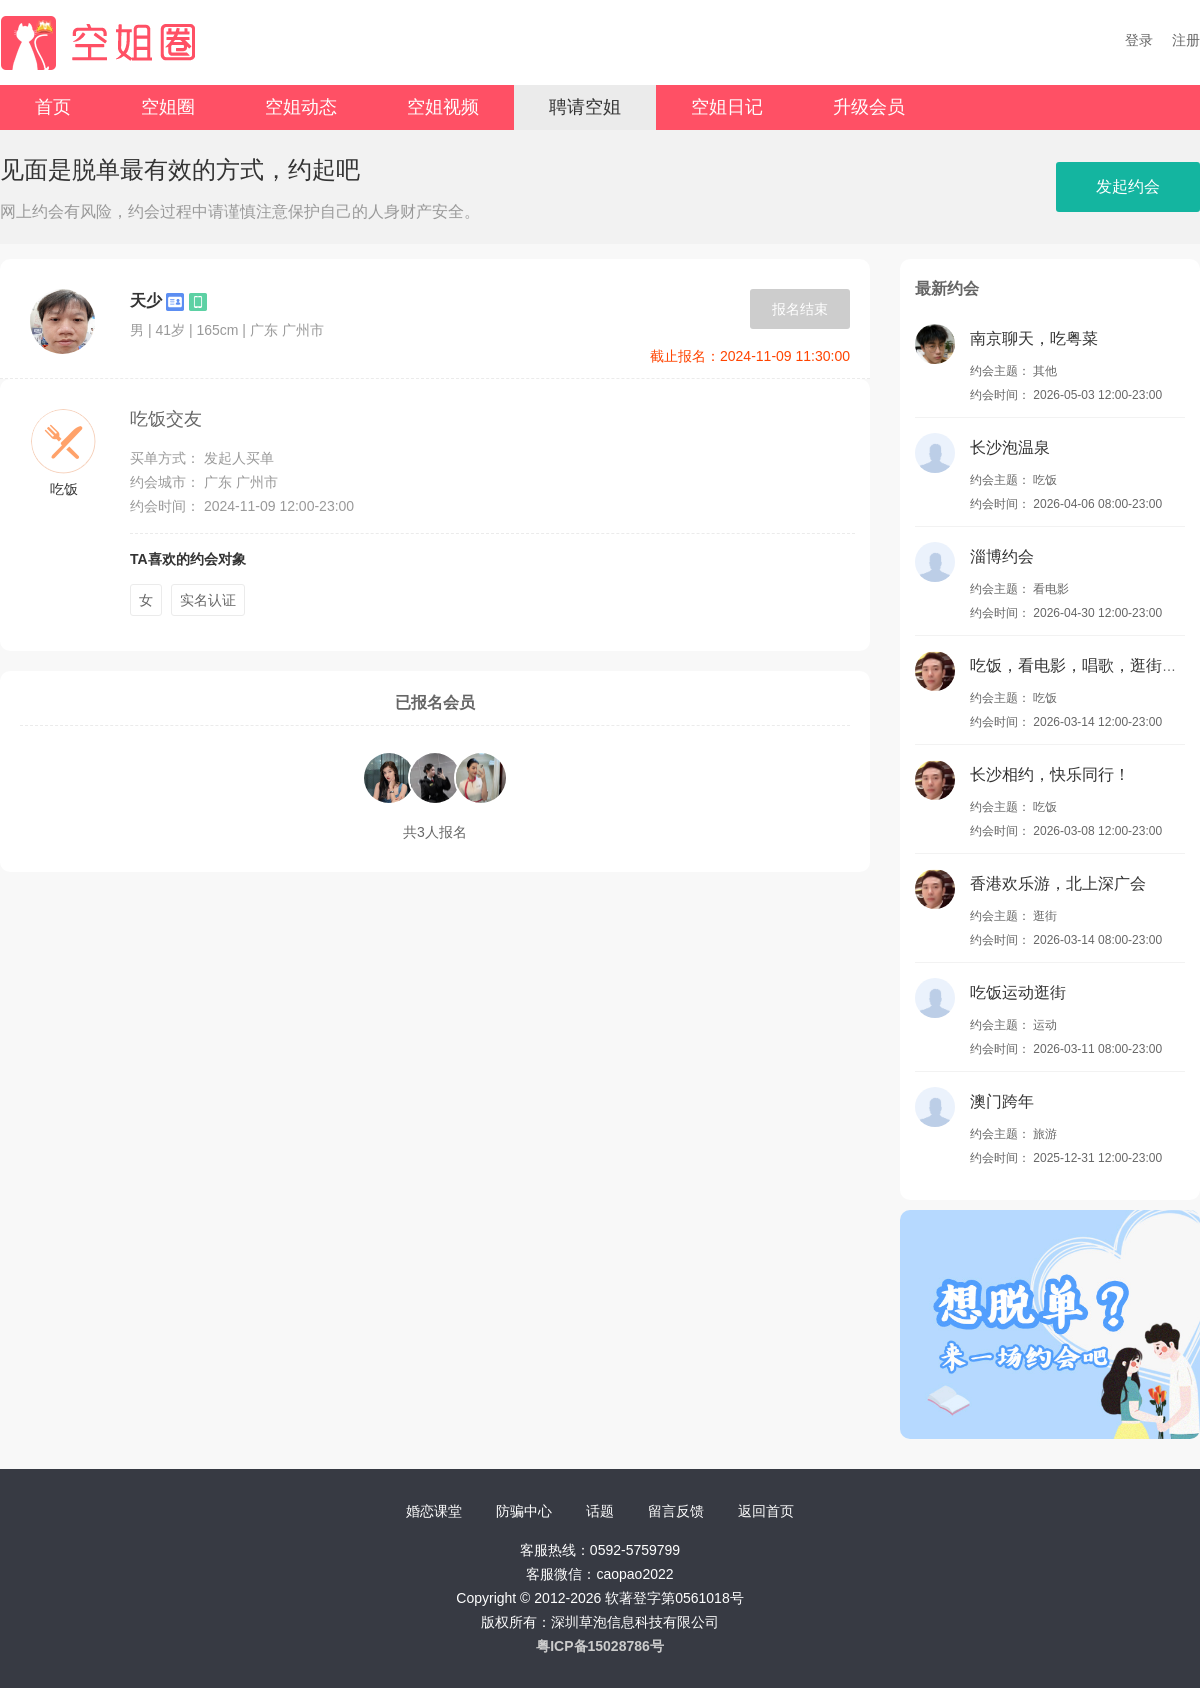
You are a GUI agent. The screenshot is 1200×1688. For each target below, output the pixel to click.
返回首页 (766, 1511)
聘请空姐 (585, 107)
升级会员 (869, 107)
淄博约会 (1002, 556)
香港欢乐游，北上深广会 (1058, 883)
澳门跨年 (1002, 1101)
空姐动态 (301, 107)
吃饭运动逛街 (1018, 992)
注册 (1186, 40)
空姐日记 (727, 107)
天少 (146, 300)
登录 (1139, 40)
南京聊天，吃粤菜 (1034, 338)
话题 (600, 1511)
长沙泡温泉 (1010, 447)
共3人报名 (435, 832)
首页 (53, 107)
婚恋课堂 (434, 1511)
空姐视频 (443, 107)
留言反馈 (676, 1511)
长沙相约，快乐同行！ (1050, 774)
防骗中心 (524, 1511)
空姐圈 (168, 107)
